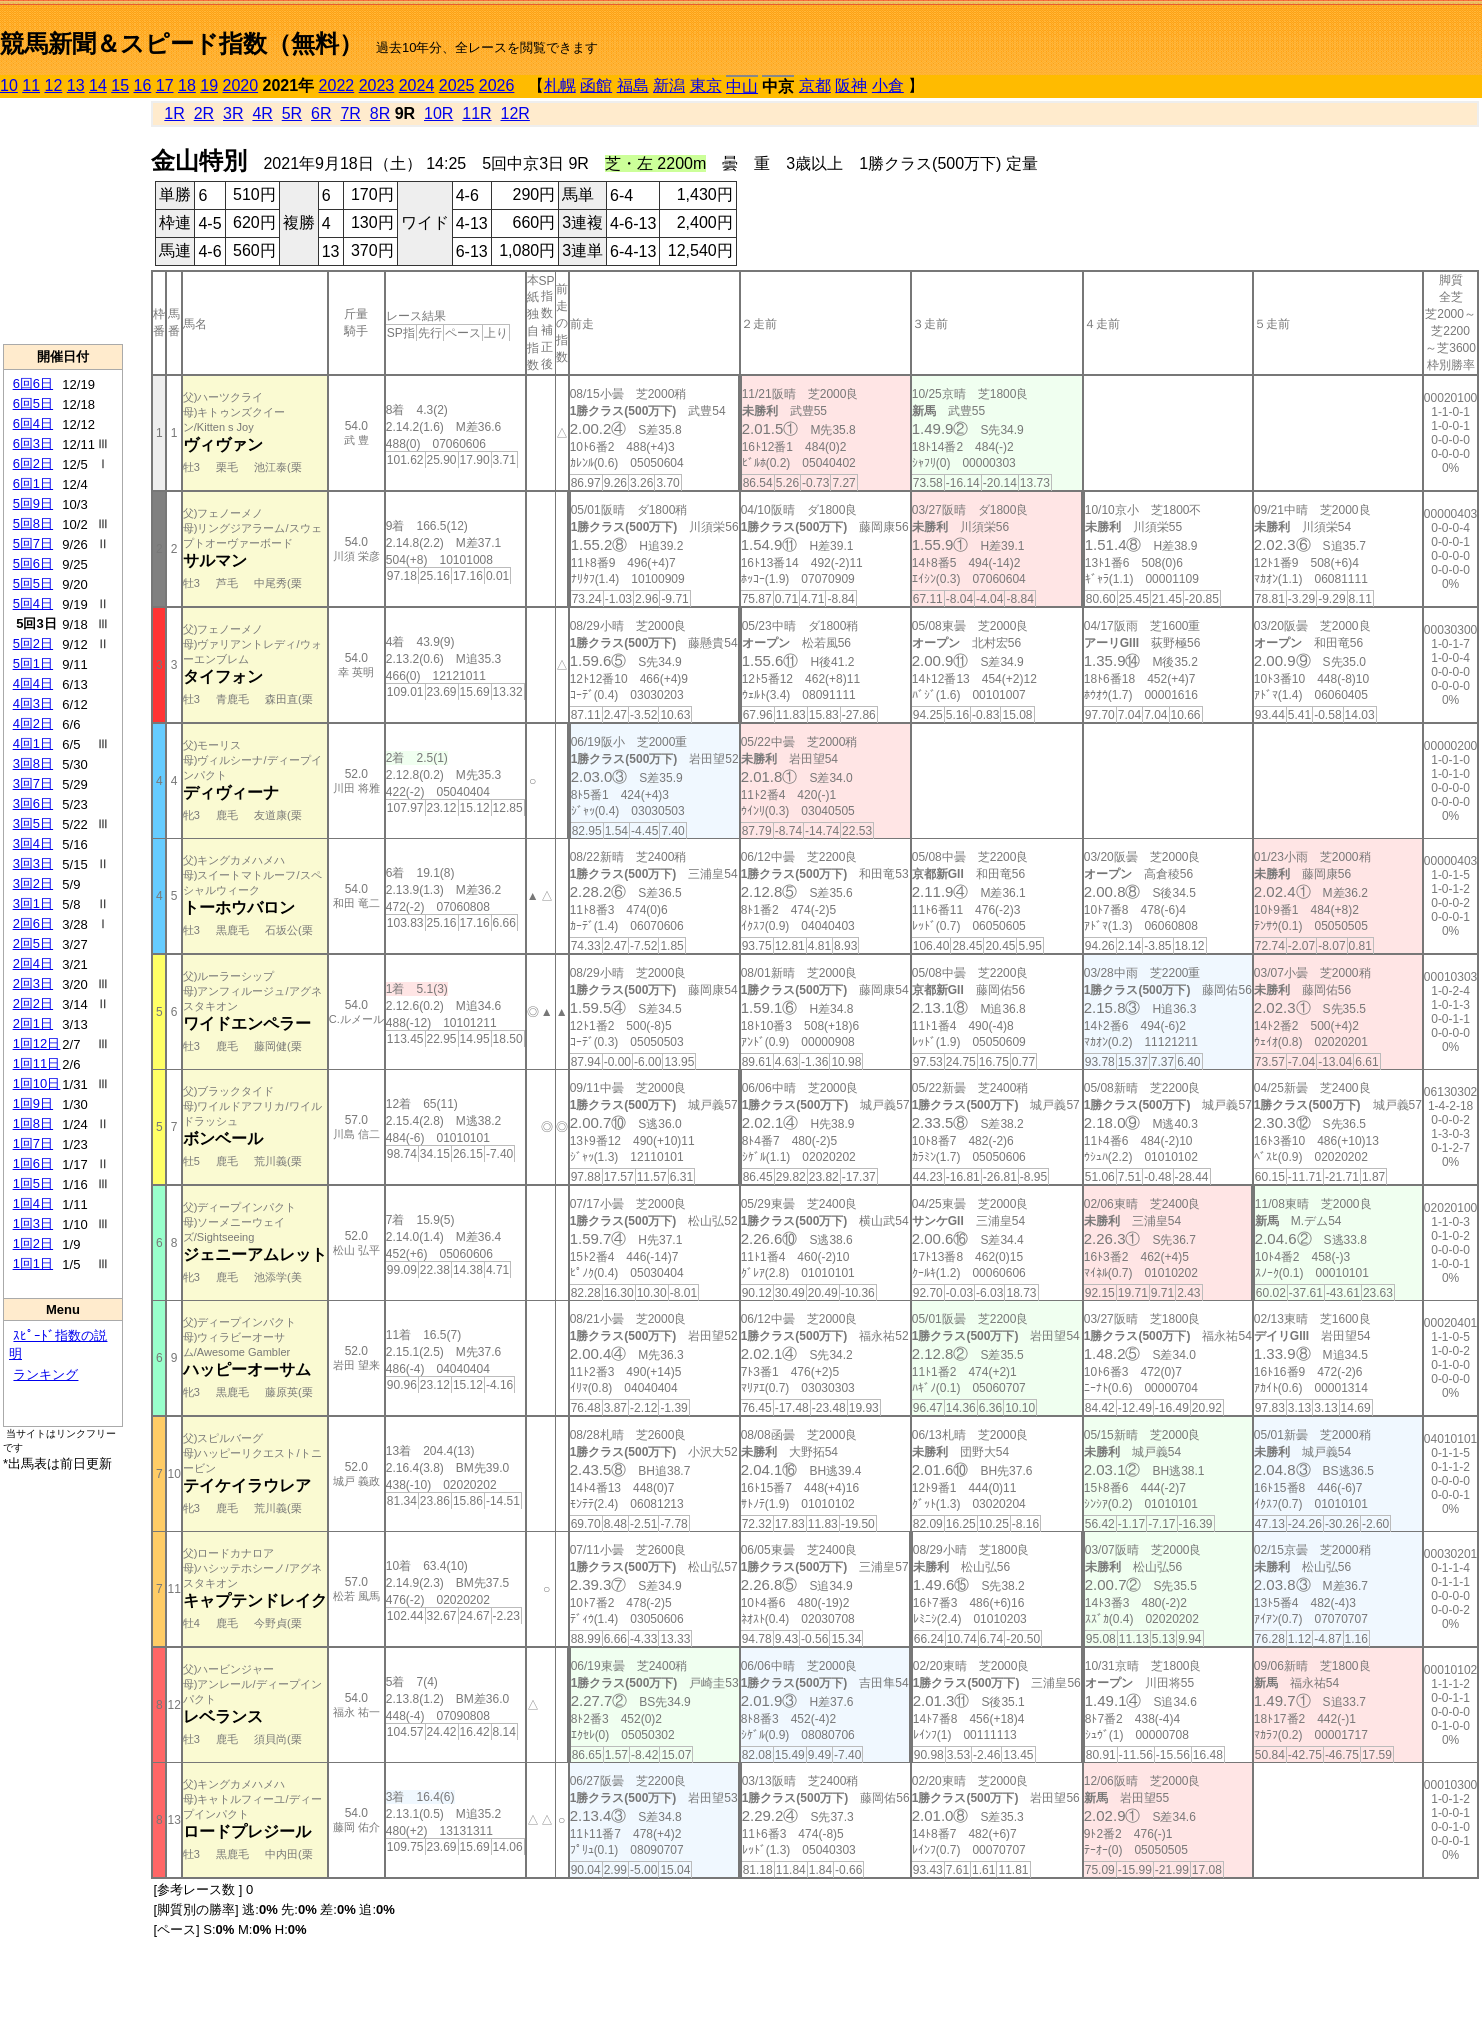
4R (262, 113)
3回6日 (33, 803)
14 (98, 85)
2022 (337, 85)
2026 (497, 85)
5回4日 (33, 603)
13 (76, 85)
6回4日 (33, 423)
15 (120, 85)
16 (143, 85)
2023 (377, 85)
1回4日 (33, 1203)
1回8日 (33, 1123)
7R (350, 113)
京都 (815, 85)
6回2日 (33, 463)
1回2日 (33, 1243)
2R (204, 113)
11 (31, 85)
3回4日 (33, 843)
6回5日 (33, 403)
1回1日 (33, 1263)
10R (438, 113)
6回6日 (33, 383)
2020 (241, 85)
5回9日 (33, 503)
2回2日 (33, 1003)
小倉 (888, 85)
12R (515, 113)
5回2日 (33, 643)
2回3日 (33, 983)
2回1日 (33, 1023)
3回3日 (33, 863)
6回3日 (33, 443)
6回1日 (33, 483)
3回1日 (33, 903)
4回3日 (33, 703)
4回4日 (33, 683)
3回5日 (33, 823)
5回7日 (33, 543)
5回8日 (33, 523)
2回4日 (33, 963)
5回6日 (33, 563)
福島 (633, 85)
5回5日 (33, 583)
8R (380, 113)
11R (476, 113)
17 (165, 85)
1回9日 (33, 1103)
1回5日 (33, 1183)
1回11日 (37, 1063)
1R (174, 113)
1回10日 (37, 1083)
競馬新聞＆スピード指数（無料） (181, 43)
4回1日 (33, 743)
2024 (417, 85)
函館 (596, 85)
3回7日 (33, 783)
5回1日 (33, 663)
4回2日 (33, 723)
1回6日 (33, 1163)
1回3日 (33, 1223)
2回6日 (33, 923)
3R (233, 113)
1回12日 (37, 1043)
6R (321, 113)
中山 (742, 86)
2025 (457, 85)
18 (187, 85)
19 (209, 85)
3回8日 (33, 763)
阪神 (851, 85)
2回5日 (33, 943)
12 (54, 85)
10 (9, 85)
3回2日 (33, 883)
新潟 (669, 85)
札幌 (560, 85)
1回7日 (33, 1143)
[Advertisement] (63, 221)
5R (292, 113)
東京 (706, 85)
